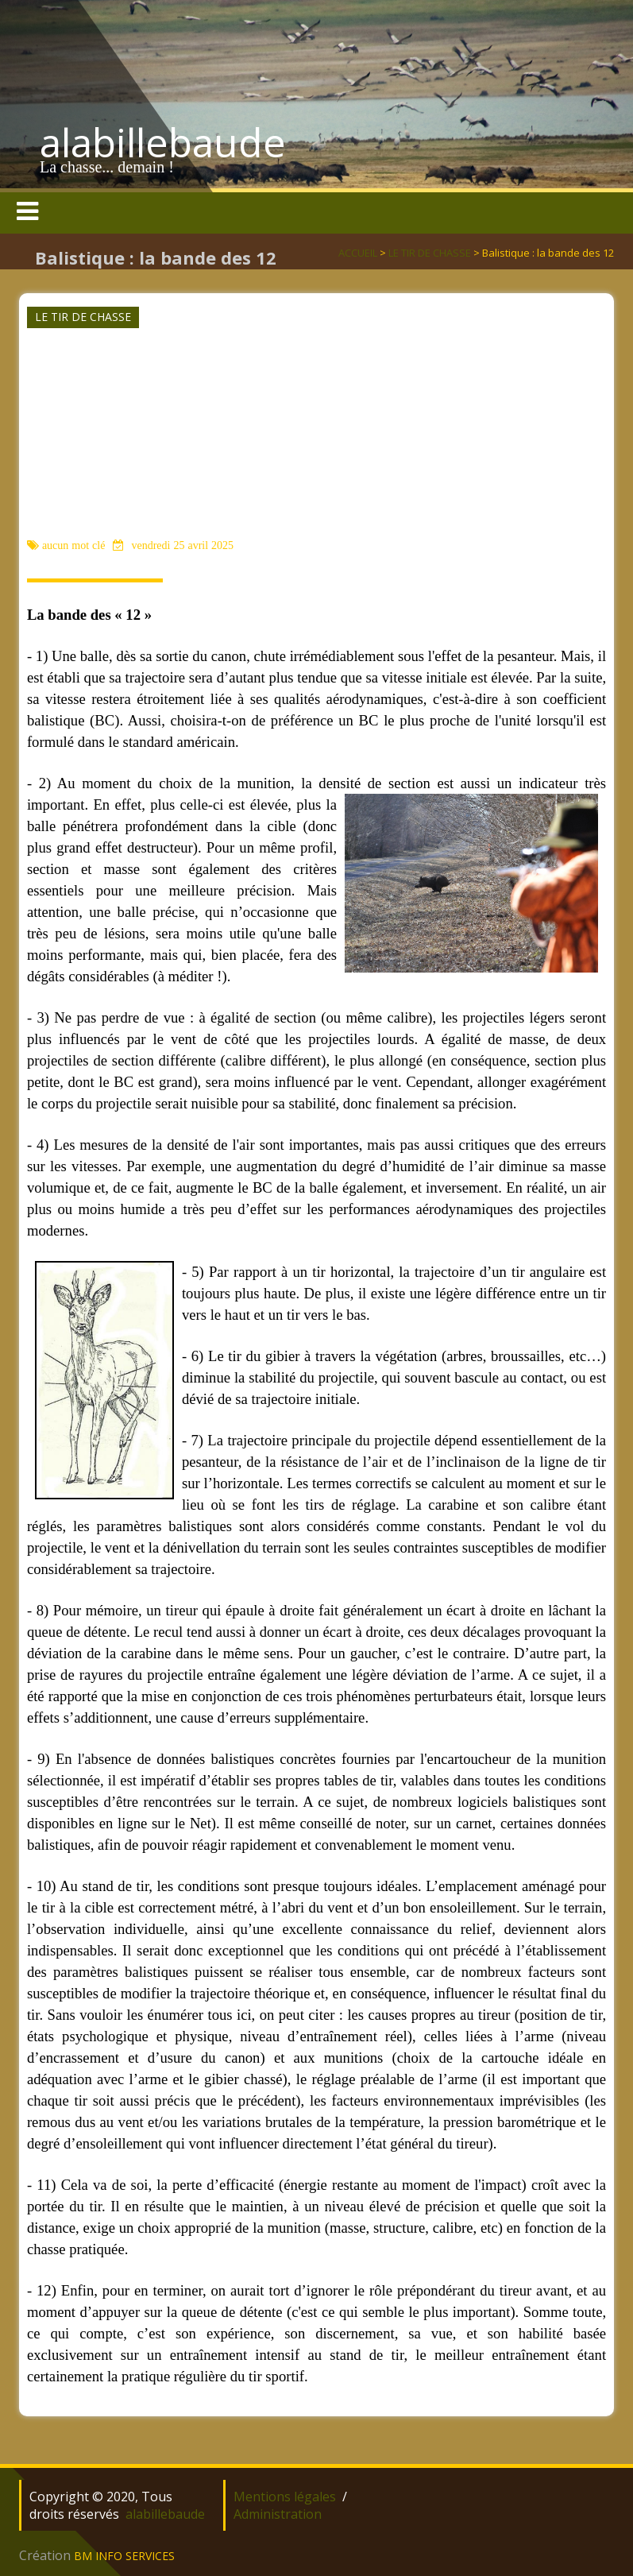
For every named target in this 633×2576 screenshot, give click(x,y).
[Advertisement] (314, 416)
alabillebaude (163, 142)
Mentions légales (285, 2496)
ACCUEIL (357, 253)
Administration (278, 2514)
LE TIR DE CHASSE (429, 253)
